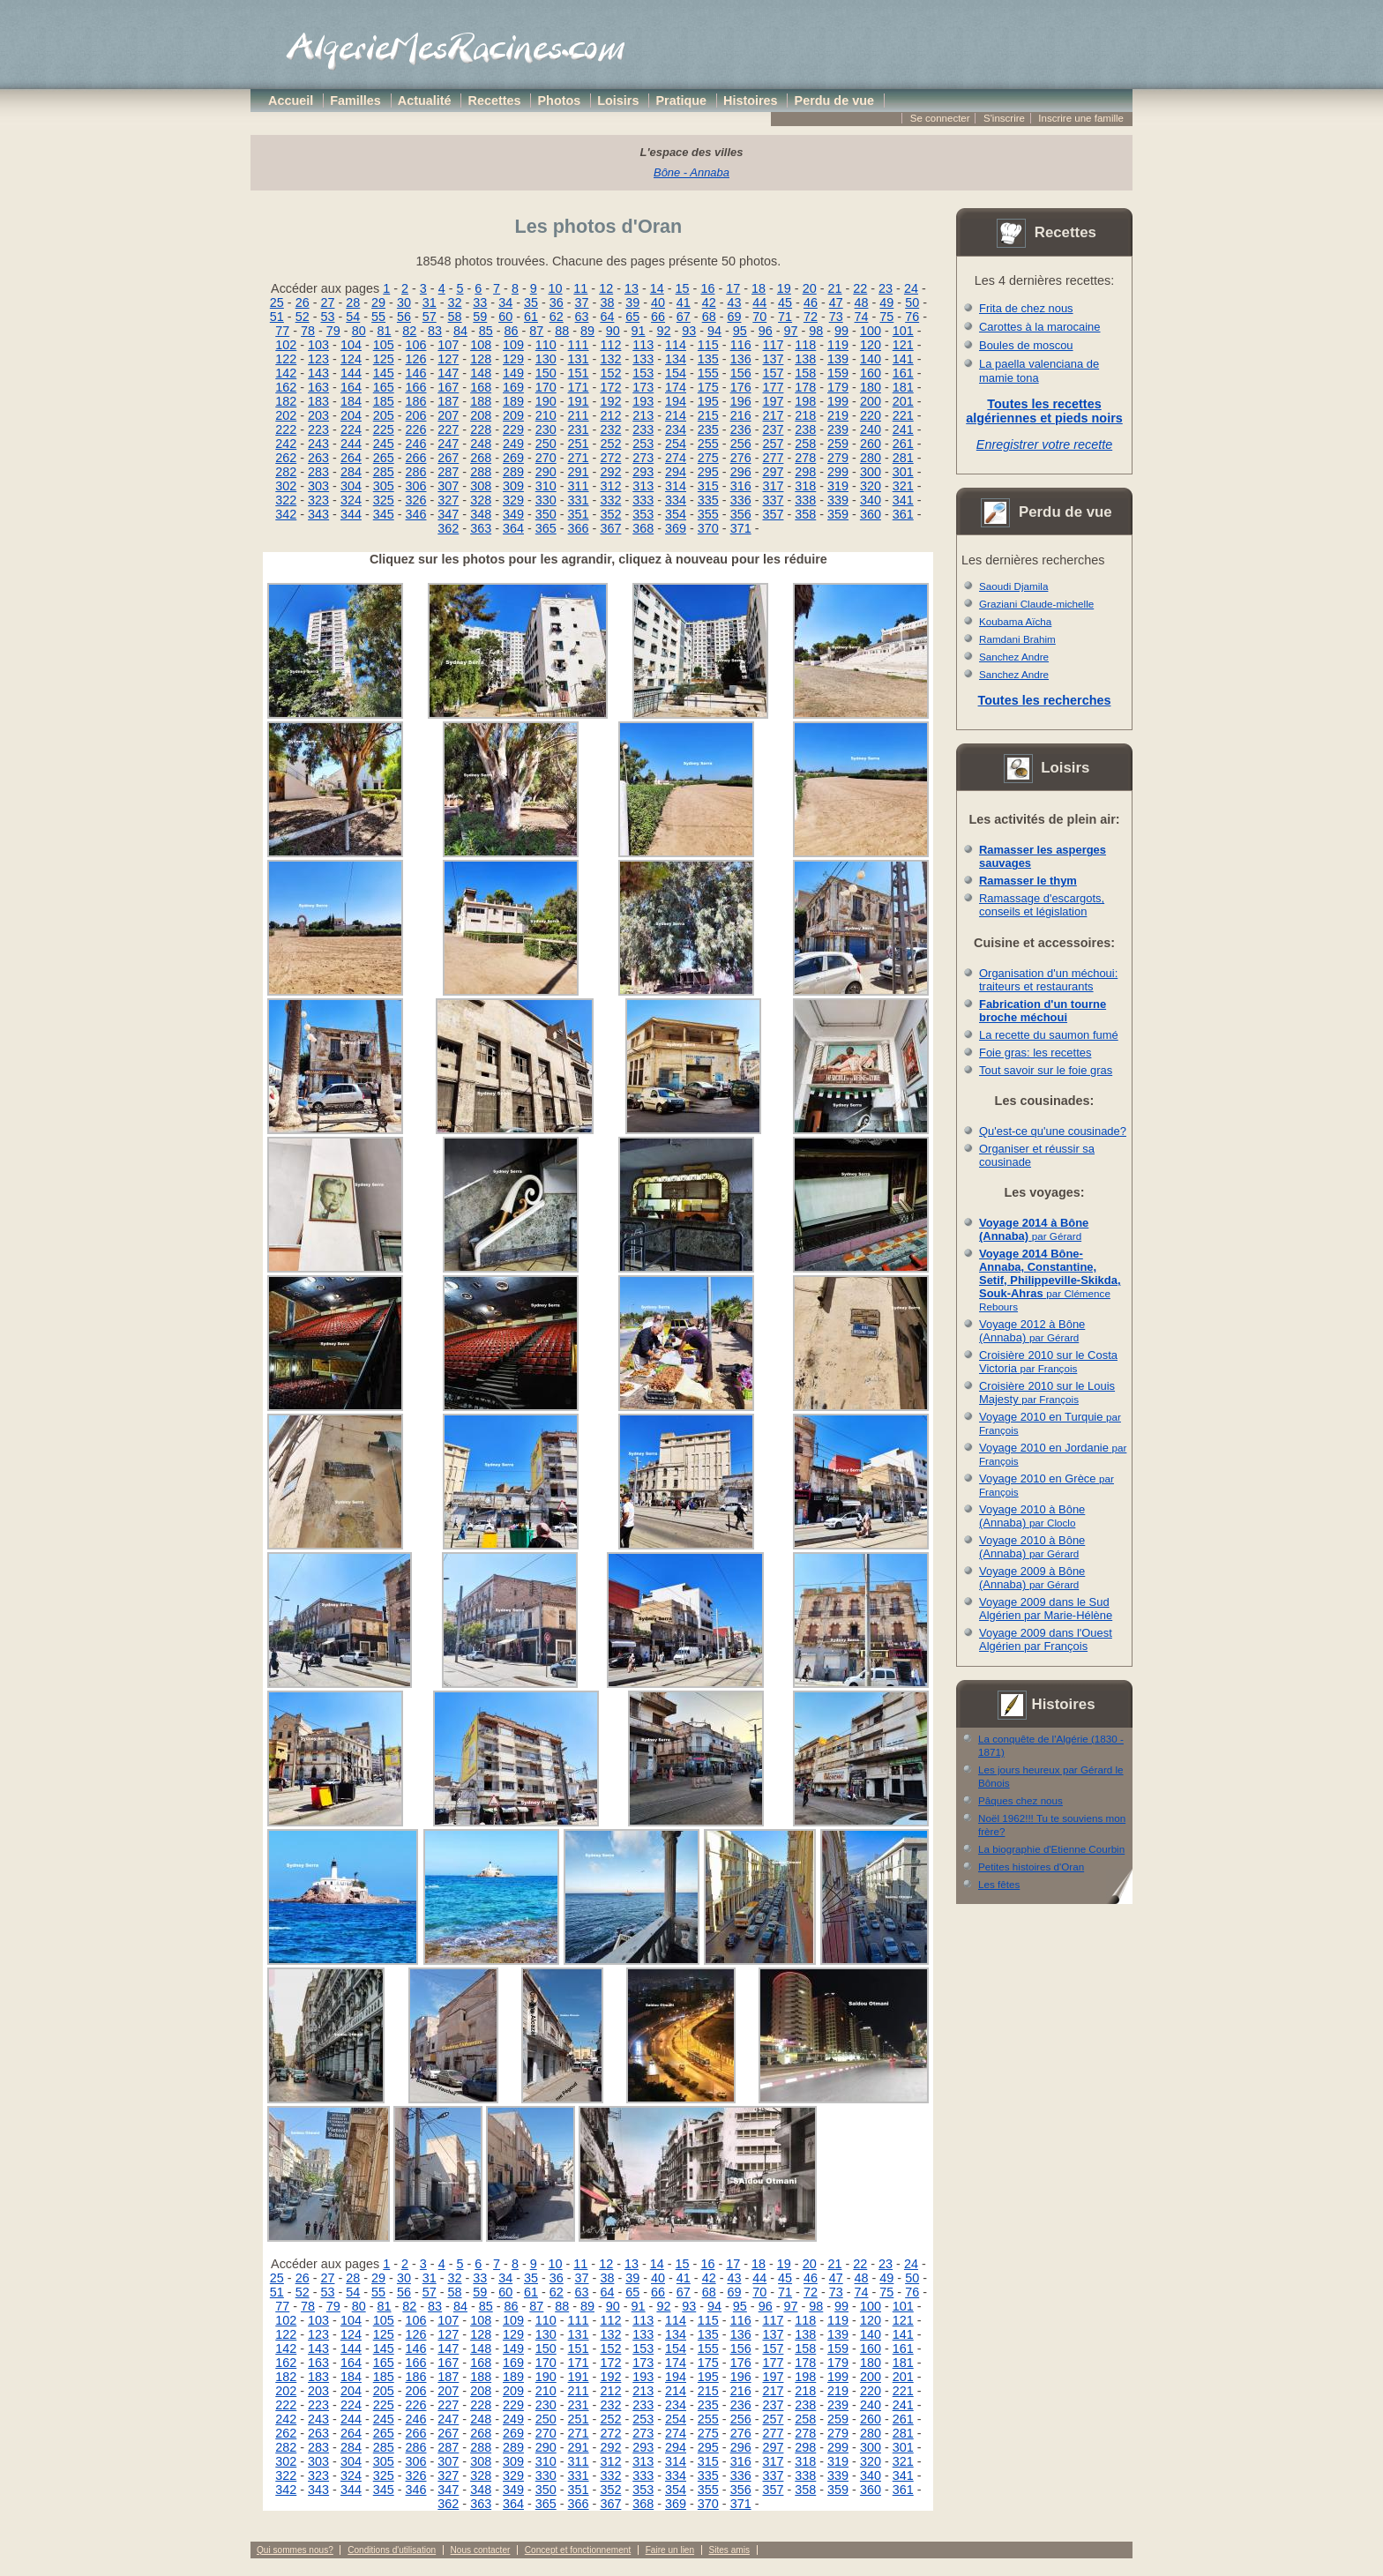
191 (578, 401)
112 (610, 345)
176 (740, 387)
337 (772, 500)
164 (351, 387)
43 (734, 302)
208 (480, 415)
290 (546, 472)
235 (708, 429)
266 (416, 458)
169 (513, 387)
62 (556, 317)
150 (546, 373)
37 (582, 302)
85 (486, 331)
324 (351, 500)
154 (675, 373)
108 (480, 345)
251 (578, 444)
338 (805, 500)
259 (837, 444)
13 (631, 288)
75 (886, 317)
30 (404, 302)
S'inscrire (1004, 118)
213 (643, 415)
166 (416, 387)
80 (359, 331)
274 (675, 458)
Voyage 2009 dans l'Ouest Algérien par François (1045, 1639)
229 (513, 429)
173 (643, 387)
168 (480, 387)
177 (772, 387)
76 (912, 317)
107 (448, 345)
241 (903, 429)
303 (318, 486)
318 (805, 486)
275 (708, 458)
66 (658, 317)
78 (308, 331)
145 (383, 373)
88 (562, 331)
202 (285, 415)
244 (351, 444)
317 (772, 486)
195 (708, 401)
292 (610, 472)
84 (460, 331)
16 (707, 288)
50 (912, 302)
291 (578, 472)
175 (708, 387)
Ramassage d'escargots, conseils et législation (1041, 905)
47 (836, 302)
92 (663, 331)
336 (740, 500)
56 (404, 317)
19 (784, 288)
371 (740, 528)
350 (546, 514)
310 (546, 486)
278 (805, 458)
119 (837, 345)
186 (416, 401)
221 (903, 415)
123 (318, 359)
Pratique (680, 100)
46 (811, 302)
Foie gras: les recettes (1035, 1052)
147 (448, 373)
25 (277, 302)
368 (643, 528)
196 (740, 401)
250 (546, 444)
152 (610, 373)
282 (285, 472)
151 (578, 373)
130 (546, 359)
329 (513, 500)
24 (911, 288)
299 (837, 472)
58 (455, 317)
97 (790, 331)
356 (740, 514)
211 (578, 415)
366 (578, 528)
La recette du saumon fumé (1048, 1035)
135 (708, 359)
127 (448, 359)
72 (811, 317)
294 (675, 472)
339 (837, 500)
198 (805, 401)
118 (805, 345)
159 (837, 373)
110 (546, 345)
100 (870, 331)
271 (578, 458)
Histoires (750, 100)
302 (285, 486)
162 (285, 387)
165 (383, 387)
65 (632, 317)
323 (318, 500)
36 (556, 302)
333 (643, 500)
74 (862, 317)
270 (546, 458)
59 (480, 317)
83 (435, 331)
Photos (559, 100)
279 (837, 458)
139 (837, 359)
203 (318, 415)
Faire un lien (670, 2550)
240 (870, 429)
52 (302, 317)
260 (870, 444)
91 (639, 331)
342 (285, 514)
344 (351, 514)
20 (810, 288)
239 (837, 429)
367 (610, 528)
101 (903, 331)
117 (772, 345)
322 (285, 500)
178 (805, 387)
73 (836, 317)
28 (353, 302)
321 (903, 486)
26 (302, 302)
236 (740, 429)
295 (708, 472)
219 (837, 415)
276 (740, 458)
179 (837, 387)
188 (480, 401)
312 (610, 486)
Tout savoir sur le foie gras (1045, 1070)
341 (903, 500)
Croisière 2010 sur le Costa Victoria (1048, 1361)
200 (870, 401)
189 (513, 401)
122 (285, 359)
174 (675, 387)
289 (513, 472)
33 (480, 302)
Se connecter (940, 118)
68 (709, 317)
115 (708, 345)
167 (448, 387)
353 (643, 514)
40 (658, 302)
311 (578, 486)
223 (318, 429)
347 (448, 514)
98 (816, 331)
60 (505, 317)
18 (758, 288)
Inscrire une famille (1081, 118)
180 (870, 387)
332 (610, 500)
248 (480, 444)
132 (610, 359)
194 (675, 401)
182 (285, 401)
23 (885, 288)
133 (643, 359)
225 (383, 429)
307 (448, 486)
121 (903, 345)
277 (772, 458)
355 (708, 514)
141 (903, 359)
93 (689, 331)
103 (318, 345)
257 (772, 444)
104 (351, 345)
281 (903, 458)
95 (740, 331)
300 (870, 472)
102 (285, 345)
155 (708, 373)
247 (448, 444)
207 (448, 415)
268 (480, 458)
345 (383, 514)
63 (582, 317)
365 (546, 528)
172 (610, 387)
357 (772, 514)
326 (416, 500)
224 (351, 429)
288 (480, 472)
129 (513, 359)
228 (480, 429)
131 (578, 359)
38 (607, 302)
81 (384, 331)
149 (513, 373)
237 (772, 429)
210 (546, 415)
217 (772, 415)
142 (285, 373)
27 (327, 302)
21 (834, 288)
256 (740, 444)
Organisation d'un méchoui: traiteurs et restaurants (1048, 980)
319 (837, 486)
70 (759, 317)
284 (351, 472)
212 (610, 415)
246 (416, 444)
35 (531, 302)
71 (785, 317)
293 (643, 472)
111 (578, 345)
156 (740, 373)
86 (512, 331)
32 (455, 302)
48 (862, 302)
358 (805, 514)
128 (480, 359)
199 (837, 401)
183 (318, 401)
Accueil (290, 100)
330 (546, 500)
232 (610, 429)
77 (282, 331)
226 (416, 429)
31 (429, 302)
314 (675, 486)
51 (277, 317)
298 (805, 472)
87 (536, 331)
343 (318, 514)
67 (684, 317)
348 (480, 514)
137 (772, 359)
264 (351, 458)
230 (546, 429)
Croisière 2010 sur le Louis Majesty (1047, 1392)
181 (903, 387)
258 (805, 444)
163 (318, 387)
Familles (355, 100)
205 (383, 415)
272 (610, 458)
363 (480, 528)
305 (383, 486)
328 (480, 500)
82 (409, 331)
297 (772, 472)
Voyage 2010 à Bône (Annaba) (1032, 1516)
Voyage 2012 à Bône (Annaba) (1032, 1331)
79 (333, 331)
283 (318, 472)
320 (870, 486)
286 (416, 472)
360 (870, 514)
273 (643, 458)
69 (734, 317)
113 (643, 345)
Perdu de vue (834, 100)
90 (613, 331)
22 (860, 288)
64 (607, 317)
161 (903, 373)
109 (513, 345)
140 (870, 359)
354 (675, 514)
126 (416, 359)
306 (416, 486)
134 (675, 359)
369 (675, 528)
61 (531, 317)
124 (351, 359)
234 (675, 429)
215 (708, 415)
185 (383, 401)
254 (675, 444)
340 (870, 500)
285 (383, 472)
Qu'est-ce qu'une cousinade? (1052, 1131)
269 (513, 458)
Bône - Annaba (691, 172)
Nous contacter (481, 2550)
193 (643, 401)
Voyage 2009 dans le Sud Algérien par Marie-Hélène (1045, 1608)
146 (416, 373)
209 (513, 415)
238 (805, 429)
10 (556, 288)
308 (480, 486)
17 (733, 288)
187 (448, 401)
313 (643, 486)
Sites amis (728, 2550)
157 (772, 373)
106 (416, 345)
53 (327, 317)
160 (870, 373)
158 (805, 373)
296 (740, 472)
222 (285, 429)
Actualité (425, 100)
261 (903, 444)
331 (578, 500)
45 (785, 302)
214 (675, 415)
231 (578, 429)
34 (505, 302)
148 (480, 373)
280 (870, 458)
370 (708, 528)
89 (587, 331)
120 (870, 345)
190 (546, 401)
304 (351, 486)
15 (683, 288)
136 (740, 359)
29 (378, 302)
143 (318, 373)
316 (740, 486)
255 (708, 444)
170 (546, 387)
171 (578, 387)
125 (383, 359)
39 (632, 302)
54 (353, 317)
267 (448, 458)
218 (805, 415)
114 (675, 345)
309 (513, 486)
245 (383, 444)
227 (448, 429)
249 (513, 444)
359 (837, 514)
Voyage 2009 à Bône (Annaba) (1032, 1577)
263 (318, 458)
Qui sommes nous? (295, 2550)
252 (610, 444)
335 (708, 500)
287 (448, 472)
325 (383, 500)
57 (429, 317)
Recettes (494, 100)
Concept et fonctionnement (578, 2550)
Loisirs (618, 100)
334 (675, 500)
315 (708, 486)
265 (383, 458)
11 (580, 288)
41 (684, 302)
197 (772, 401)
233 (643, 429)
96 (766, 331)
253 (643, 444)
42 (709, 302)
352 (610, 514)
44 (759, 302)
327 (448, 500)
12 (606, 288)
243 (318, 444)
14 (657, 288)
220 (870, 415)
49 (886, 302)
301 (903, 472)
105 (383, 345)
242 (285, 444)
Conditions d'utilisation (392, 2550)
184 (351, 401)
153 (643, 373)
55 (378, 317)
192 (610, 401)
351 (578, 514)
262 (285, 458)
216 (740, 415)
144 (351, 373)
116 (740, 345)
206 (416, 415)
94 (714, 331)
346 (416, 514)
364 (513, 528)
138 (805, 359)
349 (513, 514)
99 (841, 331)
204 (351, 415)
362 (448, 528)
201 (903, 401)
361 (903, 514)
